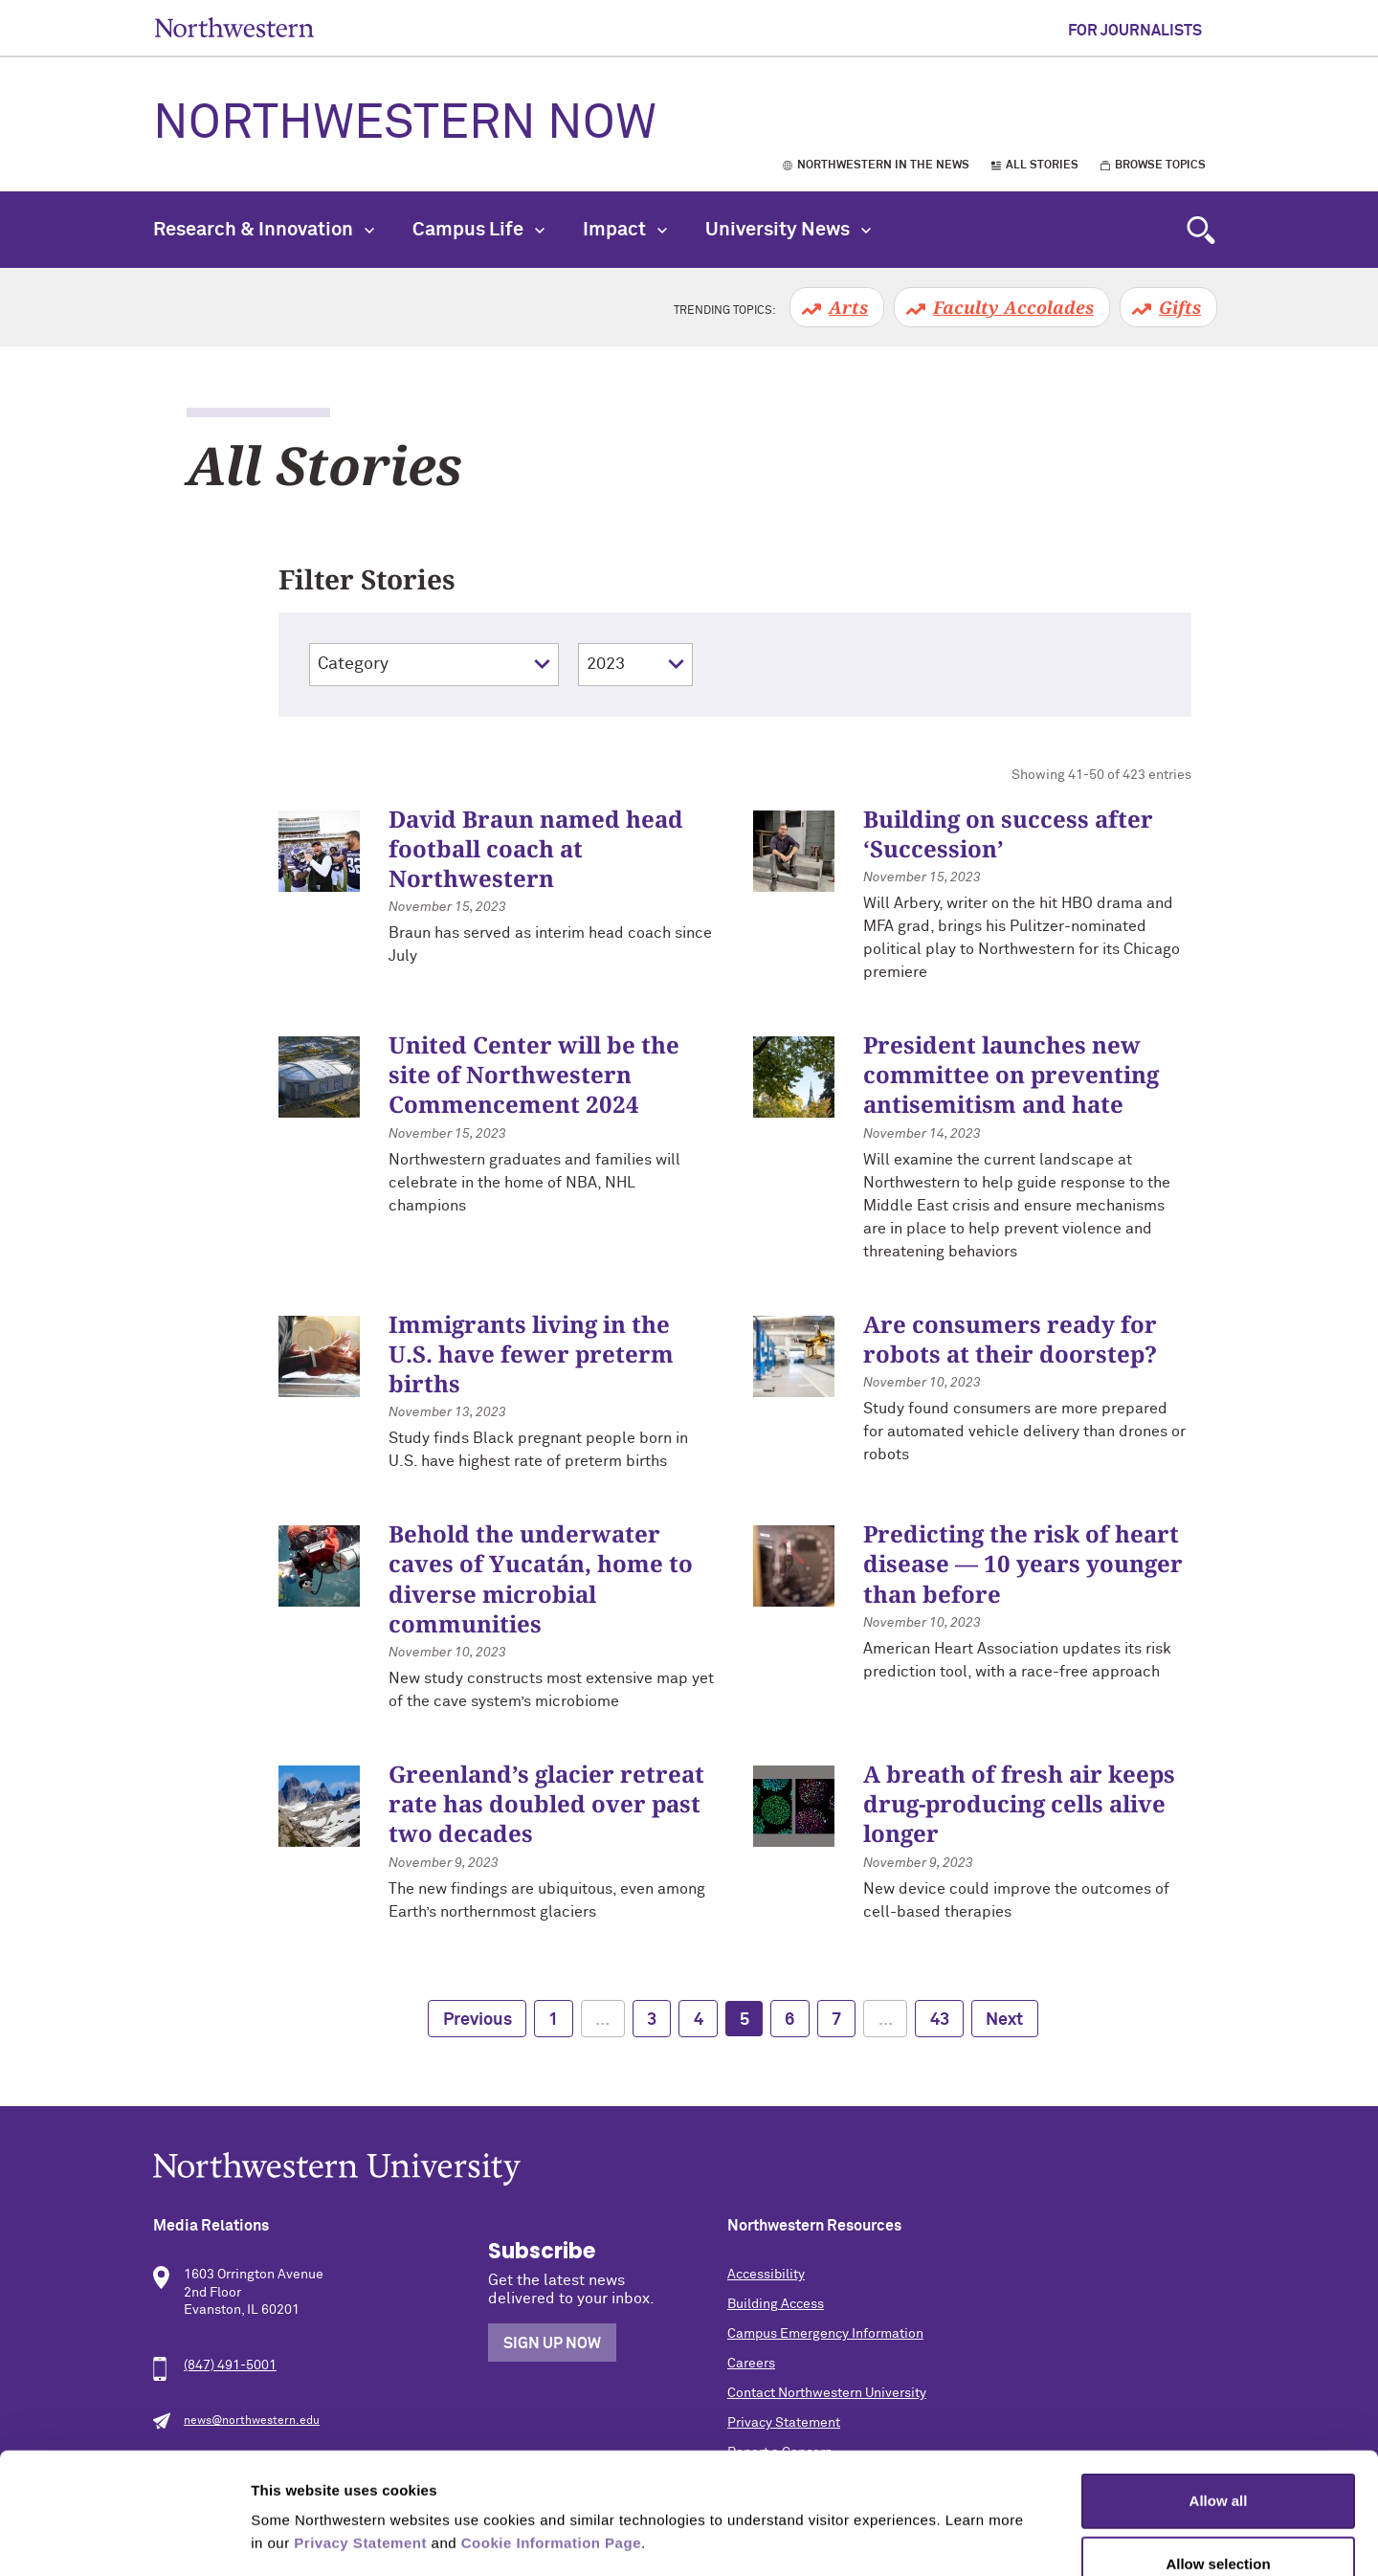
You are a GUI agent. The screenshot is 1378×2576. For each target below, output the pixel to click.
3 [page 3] (651, 2020)
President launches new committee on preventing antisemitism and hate (1011, 1074)
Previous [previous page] (477, 2020)
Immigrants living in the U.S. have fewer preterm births (531, 1353)
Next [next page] (1004, 2020)
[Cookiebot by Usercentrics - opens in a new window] (124, 2538)
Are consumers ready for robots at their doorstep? (1010, 1338)
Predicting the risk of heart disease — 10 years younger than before (1023, 1563)
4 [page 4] (698, 2020)
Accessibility (766, 2274)
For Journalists (1135, 30)
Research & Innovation (263, 229)
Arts (848, 307)
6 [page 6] (789, 2020)
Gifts (1180, 307)
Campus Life (478, 229)
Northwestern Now (404, 124)
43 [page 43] (939, 2020)
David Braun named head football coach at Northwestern (536, 848)
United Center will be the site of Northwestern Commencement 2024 (534, 1074)
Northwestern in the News (883, 165)
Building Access (775, 2304)
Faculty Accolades (1013, 307)
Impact (625, 229)
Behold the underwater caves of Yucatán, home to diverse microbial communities (541, 1578)
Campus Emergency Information (825, 2334)
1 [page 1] (553, 2020)
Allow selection (1218, 2450)
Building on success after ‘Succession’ (1008, 833)
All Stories (1042, 165)
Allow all (1218, 2387)
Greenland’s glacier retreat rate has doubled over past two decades (546, 1803)
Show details (1004, 2538)
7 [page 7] (836, 2020)
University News (788, 229)
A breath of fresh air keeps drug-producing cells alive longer (1019, 1803)
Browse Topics (1160, 165)
